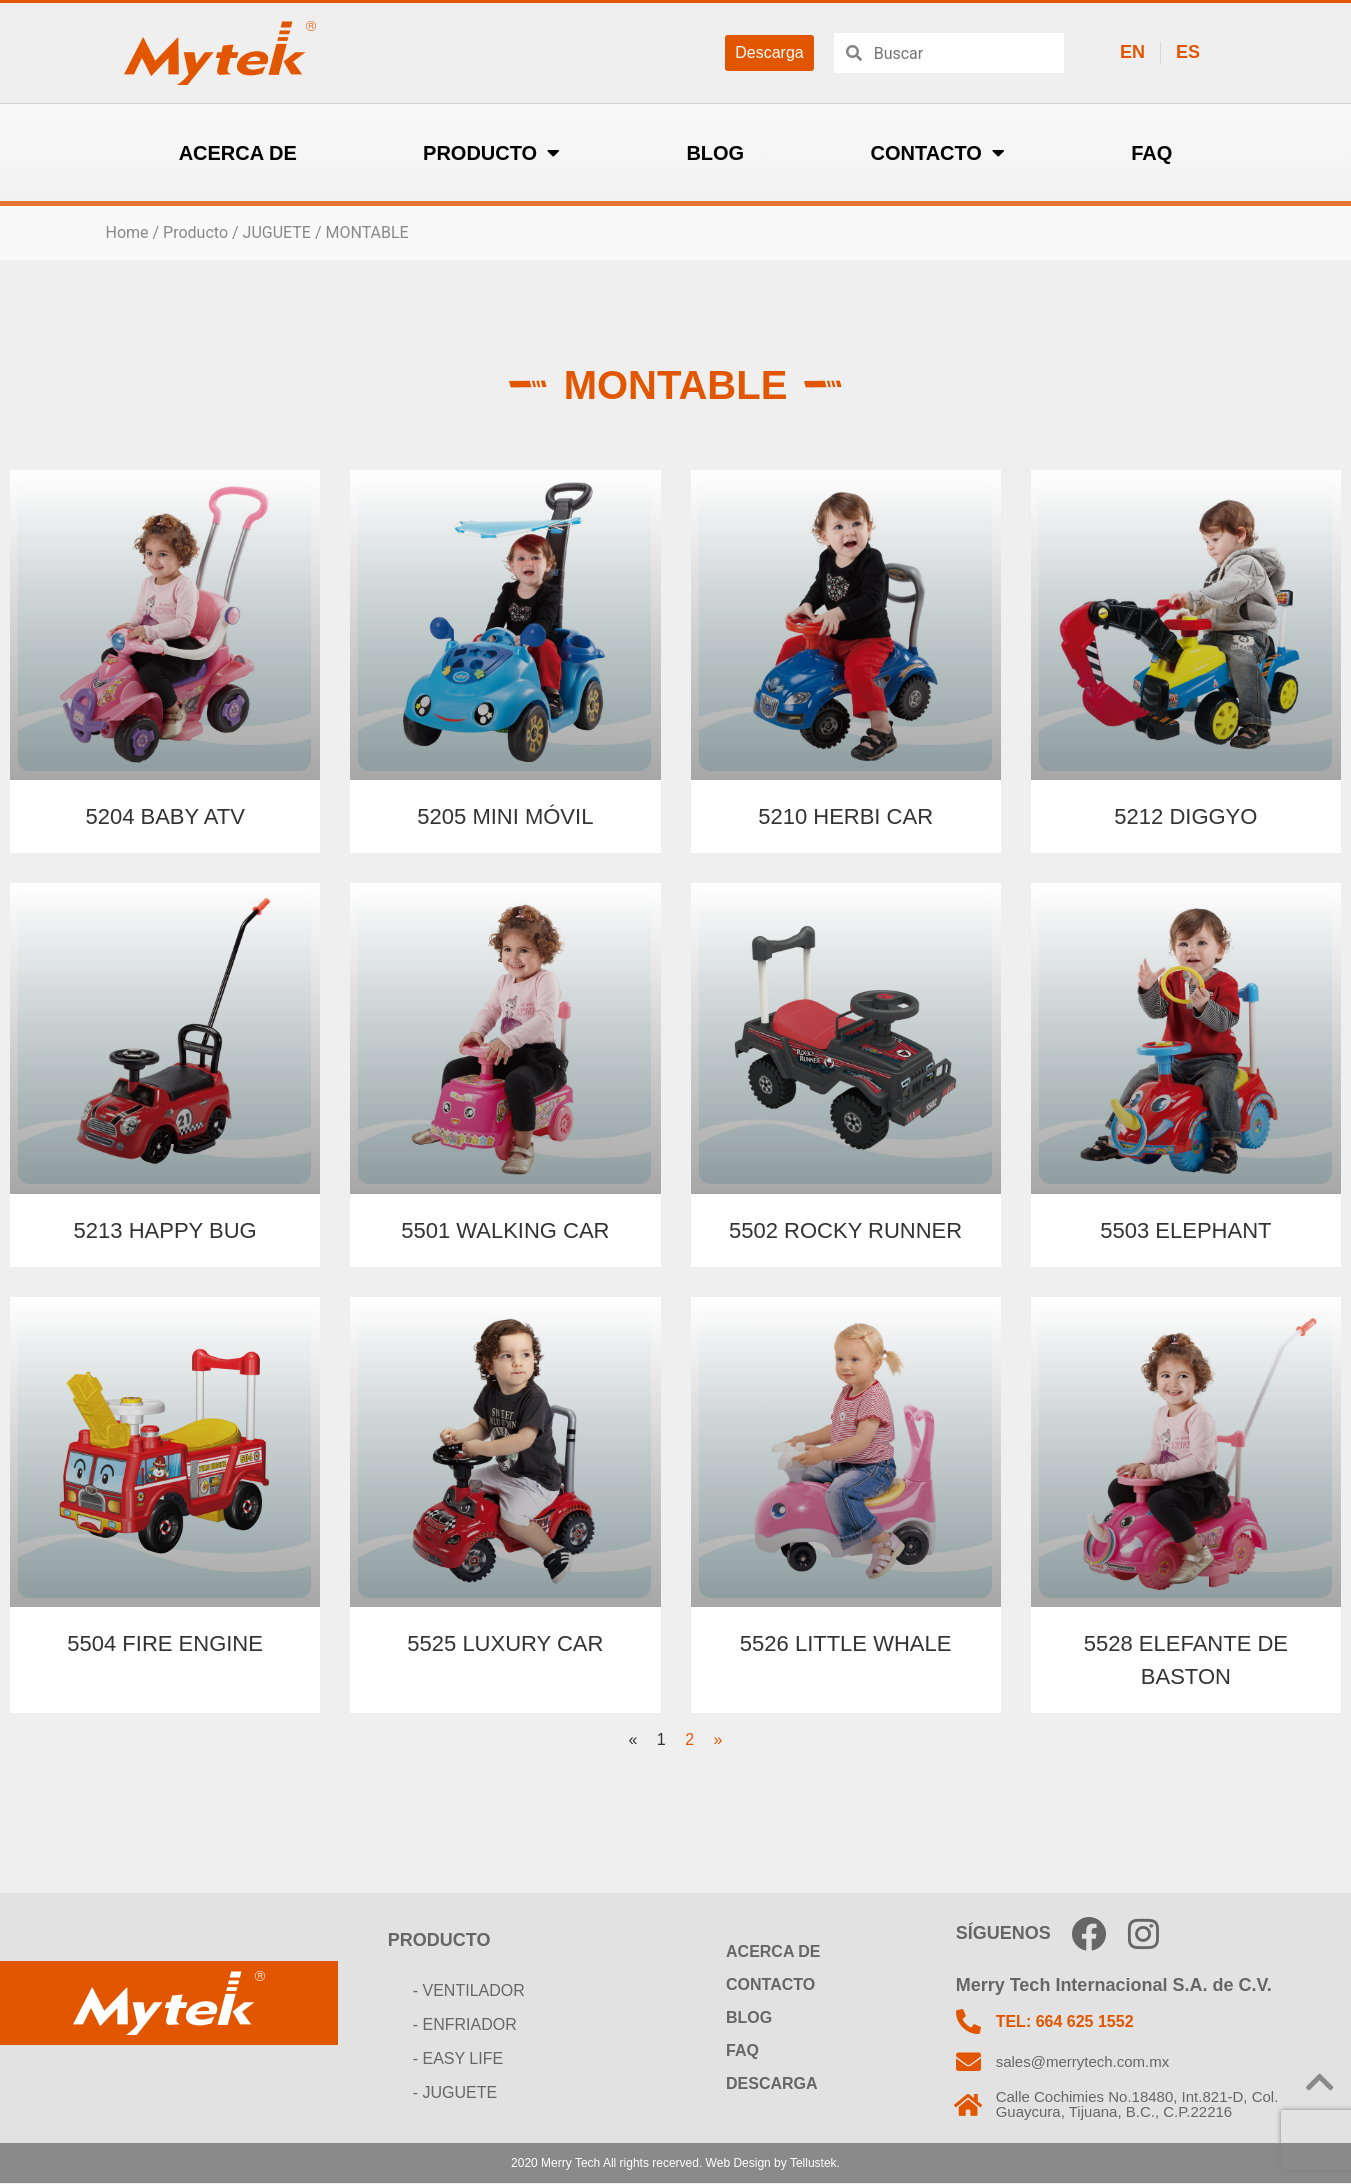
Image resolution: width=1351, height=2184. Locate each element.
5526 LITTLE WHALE (846, 1643)
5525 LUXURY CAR (505, 1643)
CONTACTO (937, 153)
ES (1188, 52)
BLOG (715, 153)
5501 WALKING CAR (505, 1230)
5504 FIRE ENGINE (165, 1643)
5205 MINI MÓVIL (505, 816)
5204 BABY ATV (164, 816)
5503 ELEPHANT (1185, 1230)
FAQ (1151, 153)
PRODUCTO (491, 153)
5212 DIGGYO (1185, 816)
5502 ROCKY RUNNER (845, 1230)
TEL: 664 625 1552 (1065, 2021)
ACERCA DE (238, 153)
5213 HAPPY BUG (165, 1230)
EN (1132, 52)
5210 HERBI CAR (845, 816)
